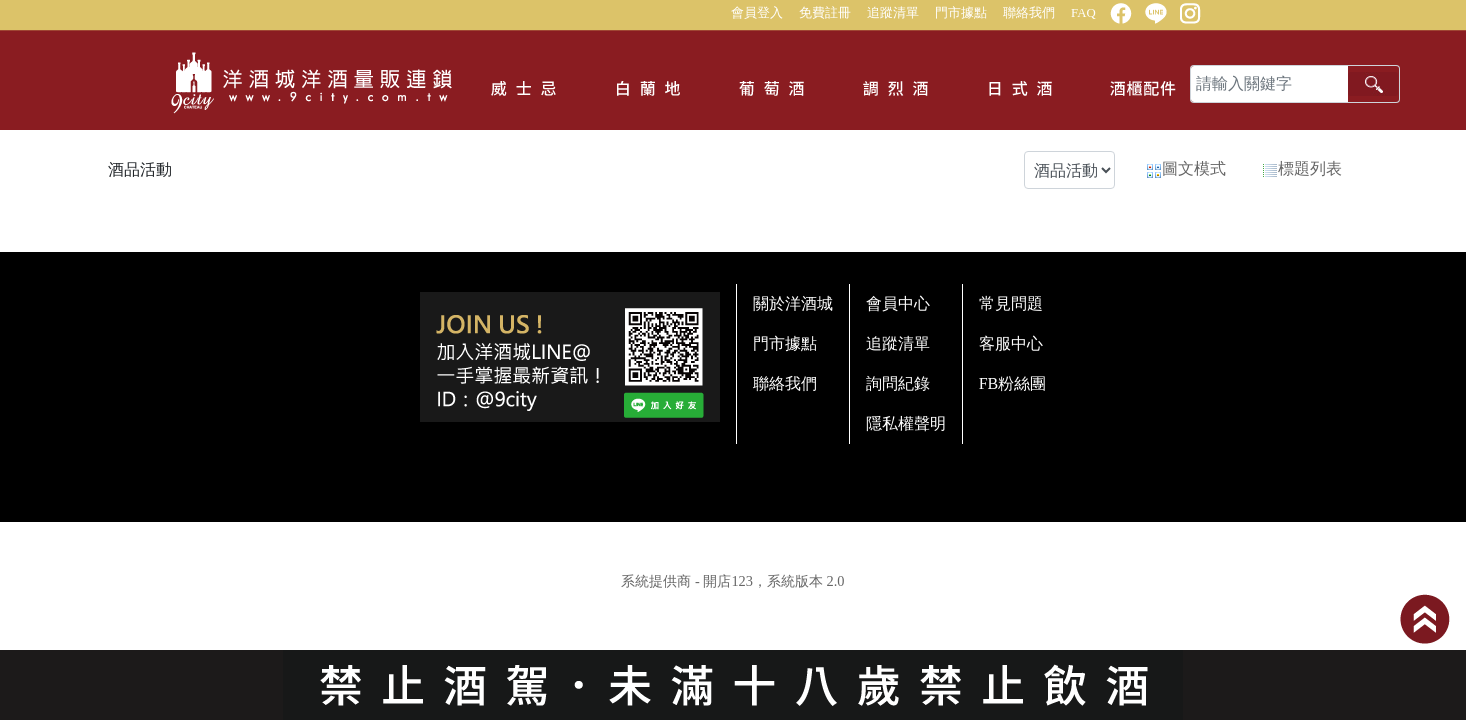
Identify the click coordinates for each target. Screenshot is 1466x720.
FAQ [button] (1083, 13)
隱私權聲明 (906, 423)
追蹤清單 (893, 13)
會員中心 (898, 303)
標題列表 (1302, 169)
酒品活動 (140, 169)
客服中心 (1011, 343)
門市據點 (961, 13)
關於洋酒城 (793, 303)
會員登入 (757, 13)
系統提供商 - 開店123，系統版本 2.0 (732, 581)
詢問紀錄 (898, 383)
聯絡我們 (1029, 13)
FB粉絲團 (1013, 383)
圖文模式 (1186, 169)
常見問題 (1011, 303)
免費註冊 (825, 13)
